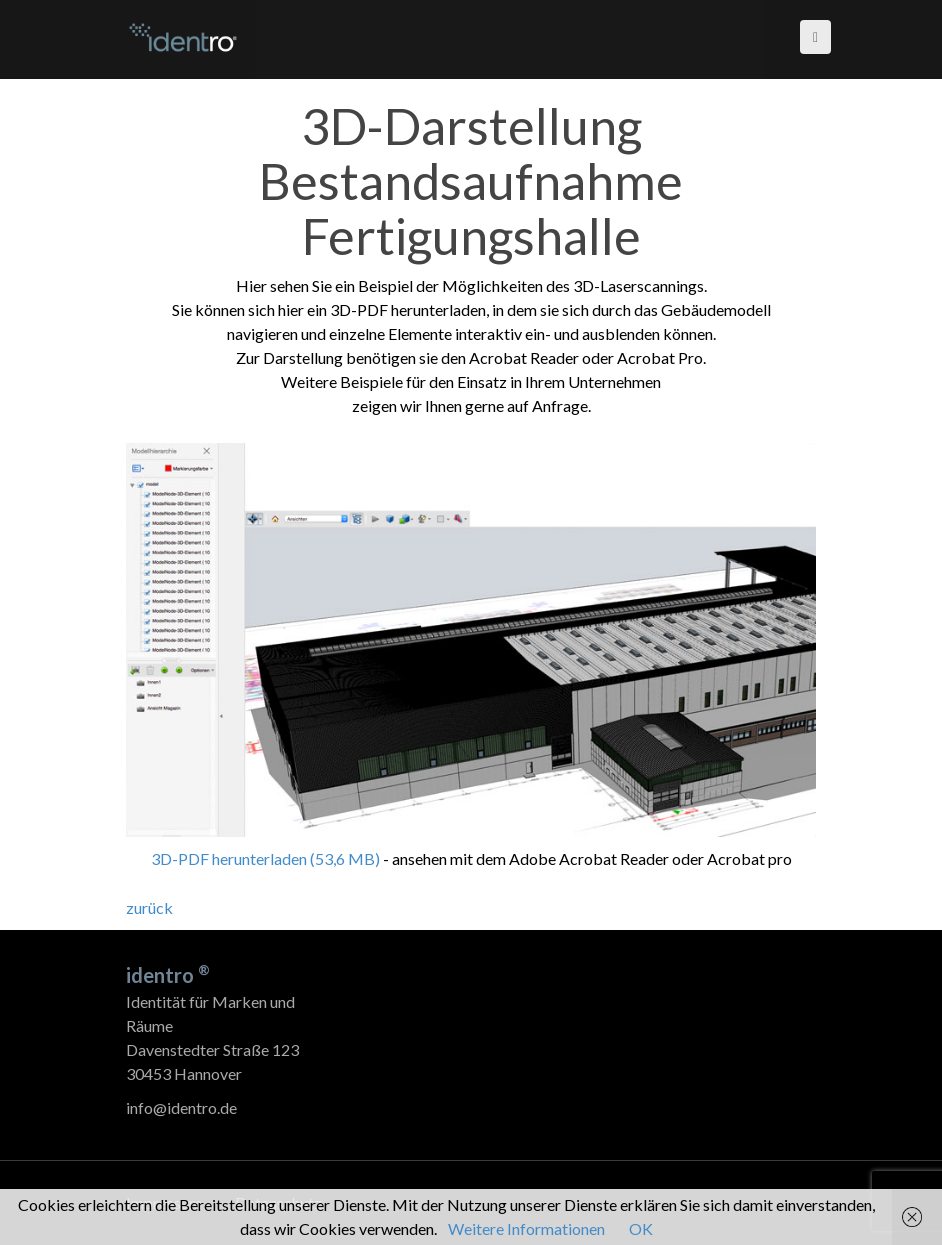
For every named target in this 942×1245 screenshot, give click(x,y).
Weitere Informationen (526, 1228)
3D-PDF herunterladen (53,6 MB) (265, 858)
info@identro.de (181, 1107)
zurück (149, 907)
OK (641, 1228)
